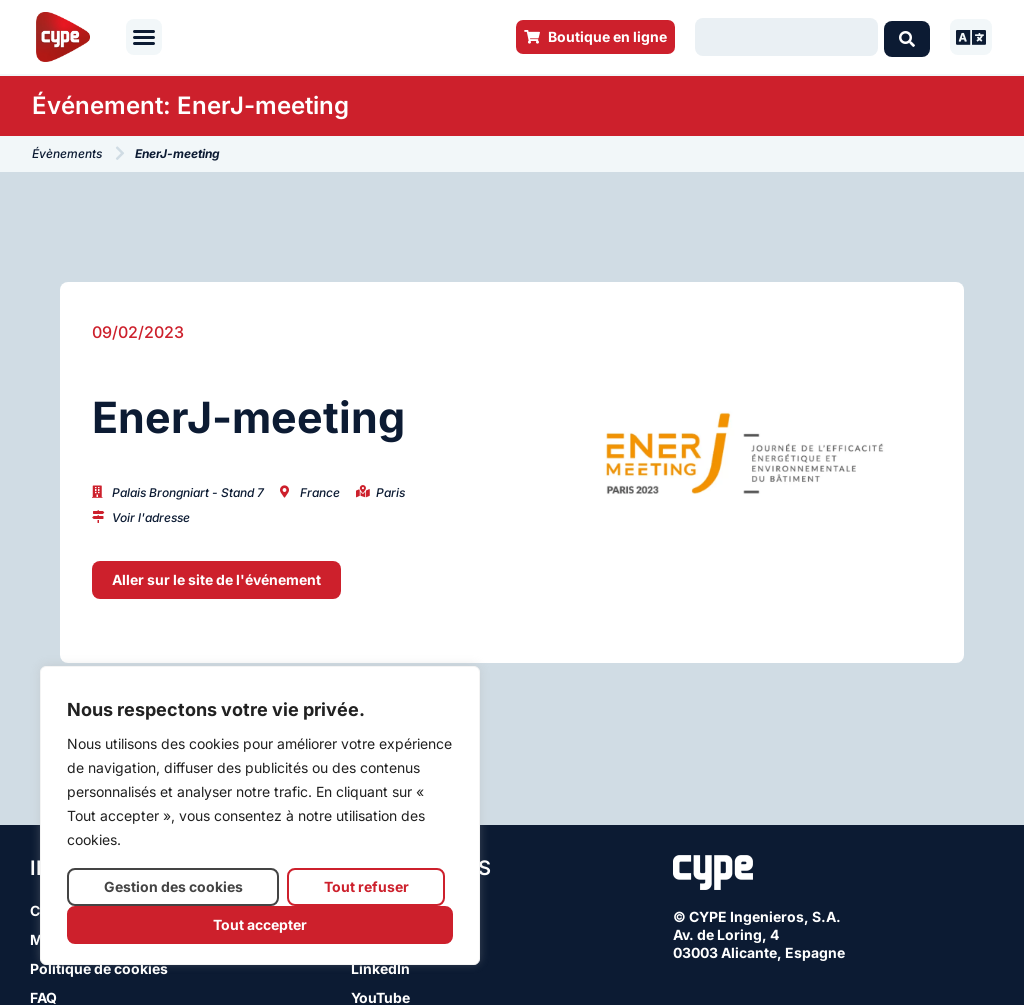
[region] (260, 815)
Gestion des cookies (173, 886)
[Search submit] (907, 37)
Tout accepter (260, 924)
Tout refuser (366, 886)
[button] (144, 37)
